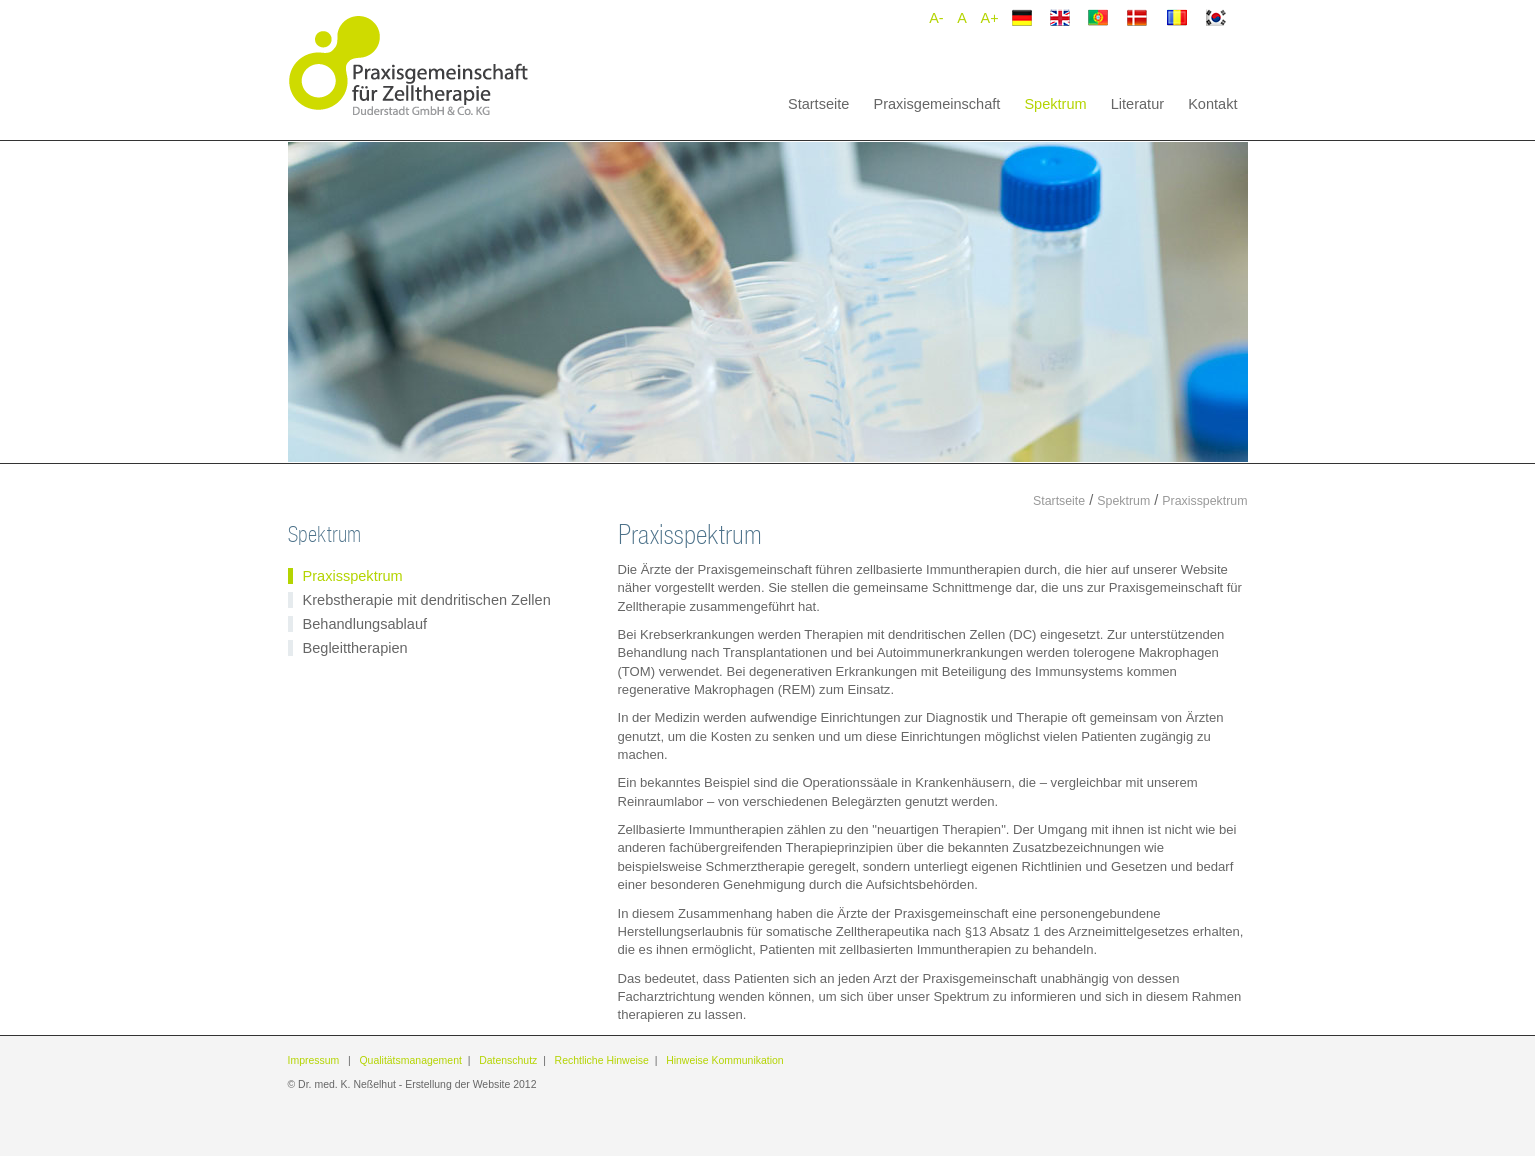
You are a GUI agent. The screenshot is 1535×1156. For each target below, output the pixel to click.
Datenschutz (508, 1060)
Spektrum (1055, 104)
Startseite (818, 104)
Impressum (314, 1060)
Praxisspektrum (1204, 501)
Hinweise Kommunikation (725, 1060)
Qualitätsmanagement (410, 1060)
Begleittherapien (355, 648)
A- (936, 18)
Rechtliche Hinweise (602, 1060)
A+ (990, 18)
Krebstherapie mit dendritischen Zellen (427, 600)
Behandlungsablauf (365, 624)
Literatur (1137, 104)
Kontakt (1212, 104)
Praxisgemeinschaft (936, 104)
